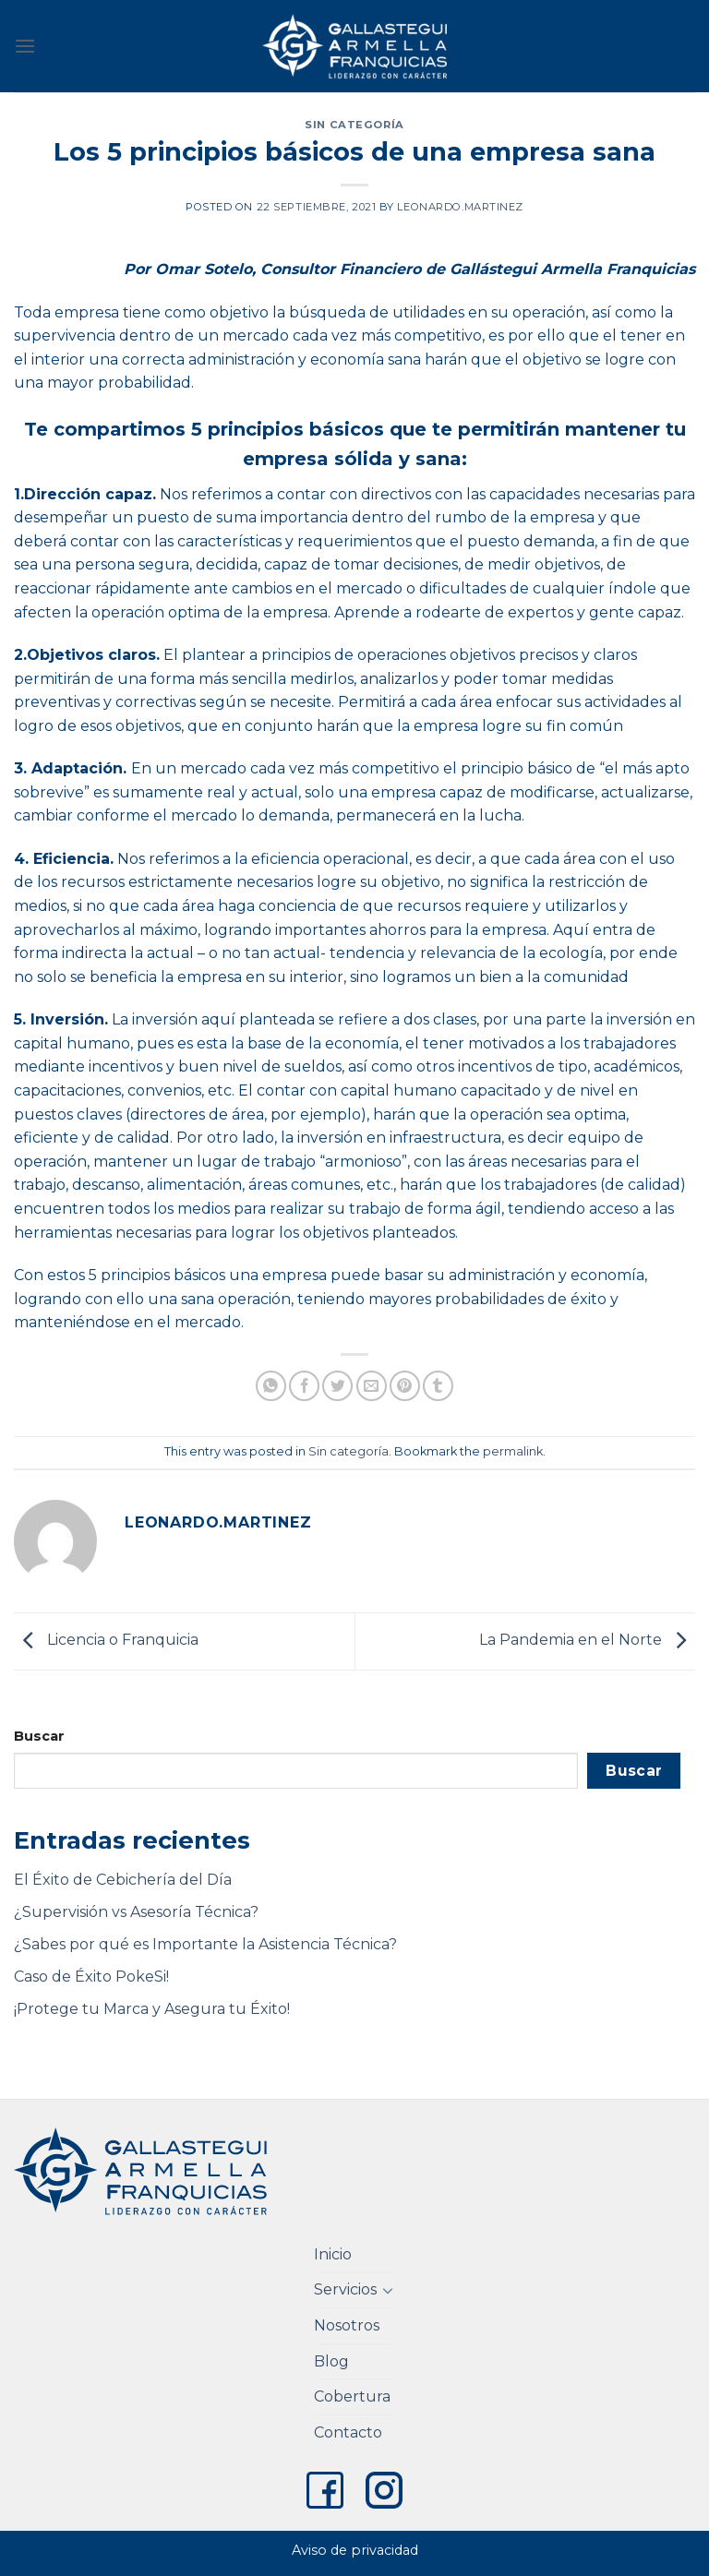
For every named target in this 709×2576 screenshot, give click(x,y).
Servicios (345, 2289)
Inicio (333, 2254)
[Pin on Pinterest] (405, 1386)
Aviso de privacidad (355, 2550)
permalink (513, 1451)
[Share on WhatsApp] (271, 1386)
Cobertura (352, 2396)
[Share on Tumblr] (438, 1386)
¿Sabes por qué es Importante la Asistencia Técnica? (205, 1944)
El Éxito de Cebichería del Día (123, 1879)
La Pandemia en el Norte (587, 1640)
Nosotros (346, 2325)
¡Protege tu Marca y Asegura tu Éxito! (152, 2009)
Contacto (348, 2432)
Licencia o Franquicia (106, 1640)
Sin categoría (354, 124)
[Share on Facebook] (304, 1386)
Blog (331, 2361)
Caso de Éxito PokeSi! (91, 1976)
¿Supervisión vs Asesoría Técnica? (136, 1912)
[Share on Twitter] (337, 1386)
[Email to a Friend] (371, 1386)
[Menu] (25, 45)
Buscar (39, 1736)
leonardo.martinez (460, 206)
